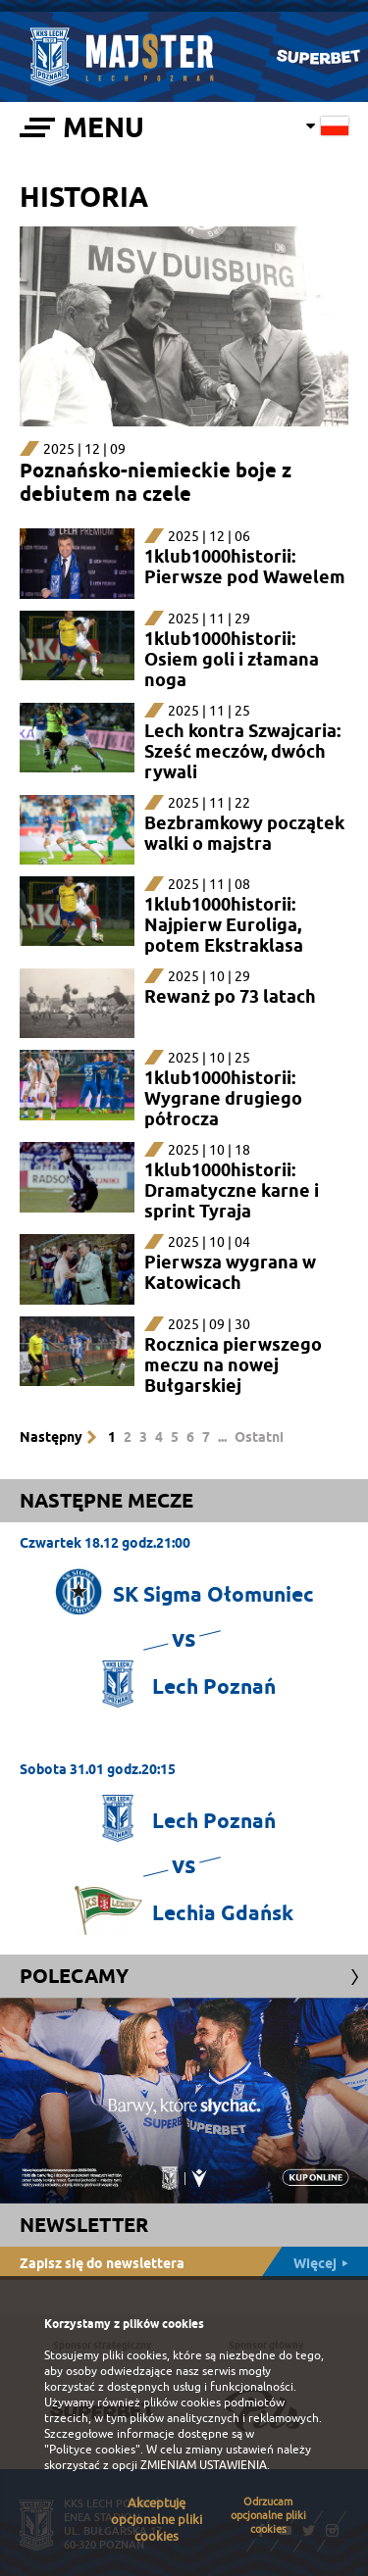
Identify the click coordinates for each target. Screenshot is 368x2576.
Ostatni (259, 1437)
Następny (51, 1437)
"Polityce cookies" (92, 2449)
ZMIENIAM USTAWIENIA (203, 2465)
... (222, 1437)
